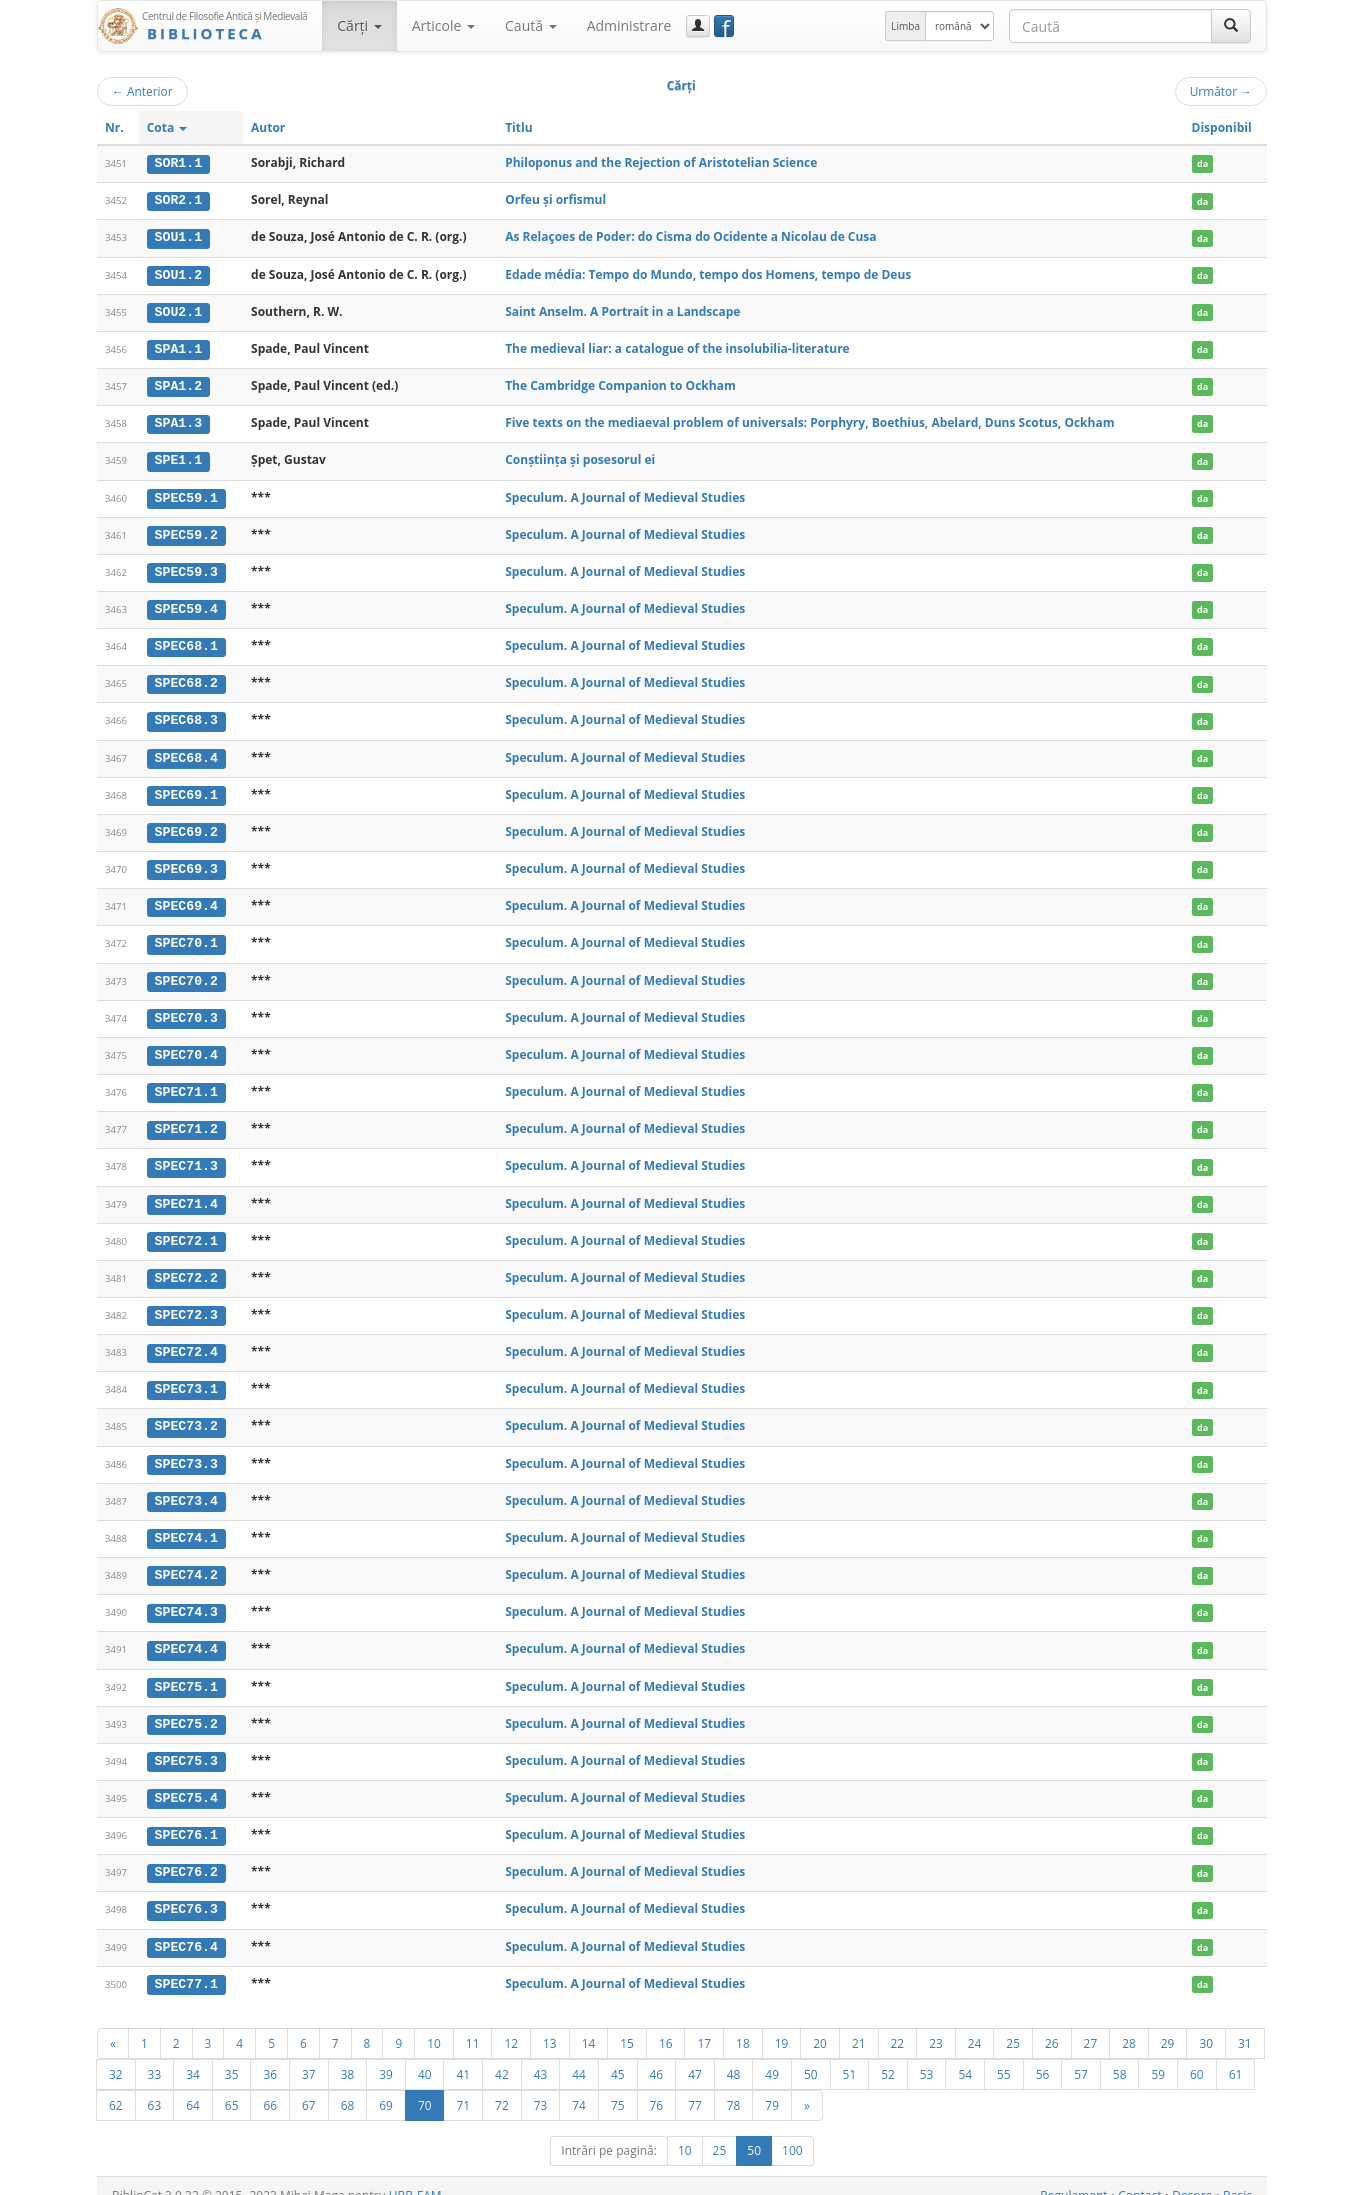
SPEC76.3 (186, 1892)
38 (348, 2055)
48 (734, 2055)
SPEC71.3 (186, 1156)
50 (811, 2055)
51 (850, 2055)
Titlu (518, 127)
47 (695, 2055)
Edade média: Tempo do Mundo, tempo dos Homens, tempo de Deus (708, 272)
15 (627, 2024)
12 (511, 2024)
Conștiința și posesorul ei (580, 456)
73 (541, 2086)
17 (704, 2024)
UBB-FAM (415, 2176)
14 (589, 2024)
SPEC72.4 (186, 1340)
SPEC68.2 (186, 678)
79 (772, 2086)
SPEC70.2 (186, 972)
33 (155, 2055)
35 (232, 2055)
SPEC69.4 (186, 899)
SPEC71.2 (186, 1119)
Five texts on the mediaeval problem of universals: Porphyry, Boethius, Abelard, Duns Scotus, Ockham (809, 420)
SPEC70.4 (186, 1046)
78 (734, 2086)
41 (463, 2055)
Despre (1192, 2176)
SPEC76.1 (186, 1818)
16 (666, 2024)
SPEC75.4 (186, 1782)
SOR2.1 (178, 200)
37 (309, 2055)
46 (657, 2055)
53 (927, 2055)
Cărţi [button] (359, 25)
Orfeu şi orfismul (555, 199)
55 (1004, 2055)
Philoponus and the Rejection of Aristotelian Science (661, 162)
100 (792, 2131)
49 (772, 2055)
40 (425, 2055)
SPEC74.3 (186, 1598)
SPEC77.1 (186, 1965)
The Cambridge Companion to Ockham (620, 383)
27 (1091, 2024)
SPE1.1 (178, 457)
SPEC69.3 (186, 862)
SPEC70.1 (186, 936)
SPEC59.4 (186, 605)
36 (270, 2055)
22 (898, 2024)
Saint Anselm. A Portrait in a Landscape (622, 309)
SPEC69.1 (186, 788)
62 (116, 2086)
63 (155, 2086)
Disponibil (1222, 127)
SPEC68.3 (186, 715)
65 (232, 2086)
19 (782, 2024)
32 (116, 2055)
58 (1120, 2055)
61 (1236, 2055)
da (1202, 163)
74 (579, 2086)
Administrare (629, 25)
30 (1206, 2024)
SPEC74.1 (186, 1524)
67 (309, 2086)
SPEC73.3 (186, 1450)
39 (386, 2055)
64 (193, 2086)
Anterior (142, 91)
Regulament (1073, 2176)
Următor (1221, 91)
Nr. (114, 127)
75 (618, 2086)
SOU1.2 (178, 273)
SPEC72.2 (186, 1267)
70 (425, 2086)
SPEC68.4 (186, 752)
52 (888, 2055)
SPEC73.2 (186, 1414)
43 (541, 2055)
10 (434, 2024)
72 (502, 2086)
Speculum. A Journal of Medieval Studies (625, 493)
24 (975, 2024)
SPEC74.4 (186, 1634)
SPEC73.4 (186, 1487)
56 (1043, 2055)
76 (657, 2086)
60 (1197, 2055)
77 (695, 2086)
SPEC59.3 (186, 568)
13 (550, 2024)
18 (743, 2024)
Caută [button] (531, 25)
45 (618, 2055)
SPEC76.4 (186, 1929)
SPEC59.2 (186, 531)
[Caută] (1231, 26)
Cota (167, 127)
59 (1158, 2055)
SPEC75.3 (186, 1745)
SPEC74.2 (186, 1561)
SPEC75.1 (186, 1671)
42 (502, 2055)
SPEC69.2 (186, 825)
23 (936, 2024)
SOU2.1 (178, 310)
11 (473, 2024)
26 (1052, 2024)
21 (859, 2024)
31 (1245, 2024)
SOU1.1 (178, 237)
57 (1081, 2055)
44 (579, 2055)
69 (386, 2086)
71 (463, 2086)
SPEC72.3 (186, 1303)
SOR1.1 (178, 163)
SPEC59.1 (186, 494)
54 (965, 2055)
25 (1013, 2024)
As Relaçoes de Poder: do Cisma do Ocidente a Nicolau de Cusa (690, 236)
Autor (268, 127)
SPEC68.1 (186, 641)
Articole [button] (443, 25)
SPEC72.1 (186, 1230)
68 (348, 2086)
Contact (1139, 2176)
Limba (905, 26)
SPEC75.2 (186, 1708)
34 (193, 2055)
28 (1129, 2024)
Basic (1237, 2176)
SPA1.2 (178, 384)
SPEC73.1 (186, 1377)
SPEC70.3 (186, 1009)
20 (820, 2024)
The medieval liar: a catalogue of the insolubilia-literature (677, 346)
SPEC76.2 (186, 1855)
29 (1168, 2024)
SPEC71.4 (186, 1193)
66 (270, 2086)
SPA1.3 (178, 421)
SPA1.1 (178, 347)
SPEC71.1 (186, 1083)
